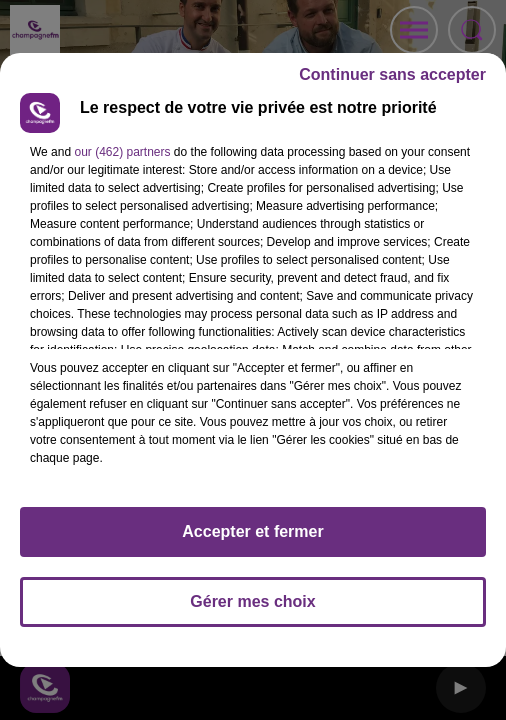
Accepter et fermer (252, 531)
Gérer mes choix (252, 601)
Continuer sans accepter (392, 74)
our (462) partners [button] (122, 152)
